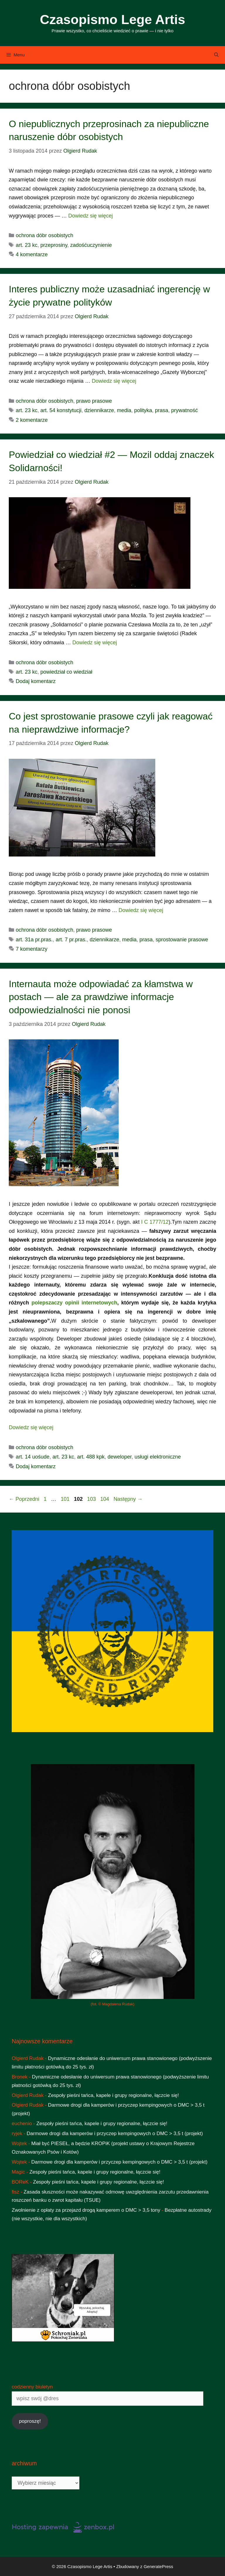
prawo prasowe (94, 401)
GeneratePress (158, 2566)
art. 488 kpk (91, 1457)
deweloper (120, 1457)
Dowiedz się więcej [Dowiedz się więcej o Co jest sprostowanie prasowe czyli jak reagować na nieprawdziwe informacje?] (141, 910)
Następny (127, 1499)
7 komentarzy (31, 949)
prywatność (184, 410)
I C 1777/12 (155, 1222)
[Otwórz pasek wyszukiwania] (216, 55)
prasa (161, 410)
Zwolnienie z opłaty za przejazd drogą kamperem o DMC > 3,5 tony (86, 2210)
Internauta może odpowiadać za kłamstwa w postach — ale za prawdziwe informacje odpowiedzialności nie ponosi (101, 997)
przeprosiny (53, 245)
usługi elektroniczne (157, 1457)
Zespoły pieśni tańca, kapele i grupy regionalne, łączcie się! (113, 2095)
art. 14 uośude (33, 1457)
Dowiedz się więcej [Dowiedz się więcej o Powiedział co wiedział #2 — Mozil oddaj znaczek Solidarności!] (94, 642)
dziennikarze (99, 410)
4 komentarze (32, 254)
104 (105, 1499)
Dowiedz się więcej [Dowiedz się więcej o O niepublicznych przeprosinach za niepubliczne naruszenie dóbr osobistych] (90, 216)
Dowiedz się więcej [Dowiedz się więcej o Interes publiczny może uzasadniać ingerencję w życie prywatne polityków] (114, 381)
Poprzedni (24, 1499)
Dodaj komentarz (36, 681)
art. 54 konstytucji (60, 410)
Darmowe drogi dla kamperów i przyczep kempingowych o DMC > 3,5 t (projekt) (115, 2133)
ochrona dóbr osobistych (44, 235)
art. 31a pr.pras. (34, 940)
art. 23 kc (27, 245)
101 (65, 1499)
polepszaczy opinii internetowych (74, 1303)
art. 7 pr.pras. (71, 940)
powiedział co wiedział (66, 672)
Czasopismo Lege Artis (112, 19)
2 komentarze (32, 420)
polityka (143, 410)
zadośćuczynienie (91, 245)
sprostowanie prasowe (182, 940)
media (124, 410)
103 (92, 1499)
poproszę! (30, 2421)
